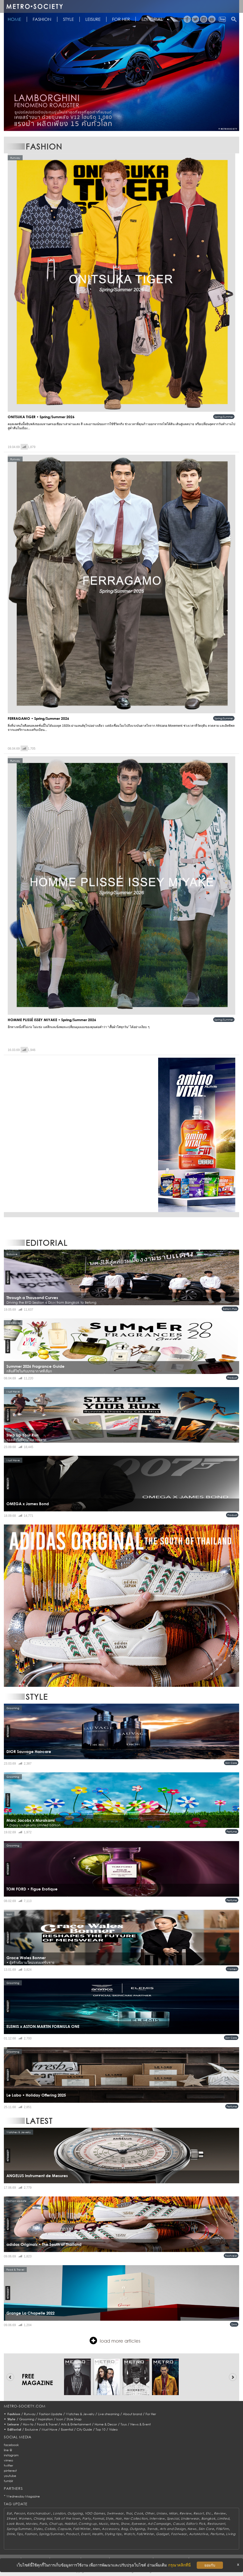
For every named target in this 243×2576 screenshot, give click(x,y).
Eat (9, 2513)
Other (150, 2513)
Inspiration (45, 2419)
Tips (20, 2534)
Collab (49, 2529)
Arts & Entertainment (76, 2424)
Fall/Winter (82, 2529)
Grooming (26, 2419)
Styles (37, 2529)
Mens (114, 2524)
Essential (67, 2429)
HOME (14, 19)
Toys (124, 2424)
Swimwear (115, 2513)
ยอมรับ (209, 2565)
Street (11, 2518)
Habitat (71, 2524)
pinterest (10, 2471)
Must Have (49, 2429)
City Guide (84, 2429)
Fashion (42, 19)
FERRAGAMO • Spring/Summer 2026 (38, 718)
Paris (43, 2524)
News (191, 2529)
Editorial (152, 19)
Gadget (162, 2534)
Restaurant (216, 2524)
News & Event (140, 2424)
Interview (157, 2518)
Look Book (15, 2524)
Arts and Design (173, 2529)
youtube (10, 2476)
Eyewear (138, 2524)
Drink (234, 2324)
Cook (138, 2513)
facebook (11, 2445)
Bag (124, 2529)
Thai (129, 2513)
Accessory (110, 2529)
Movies (31, 2524)
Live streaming (108, 2414)
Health (97, 2534)
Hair (118, 2518)
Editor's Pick (230, 1308)
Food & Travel (47, 2424)
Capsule (64, 2529)
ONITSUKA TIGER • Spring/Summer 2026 (41, 417)
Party (86, 2518)
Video (113, 2429)
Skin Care (231, 1762)
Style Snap (74, 2419)
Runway (29, 2414)
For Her (151, 2414)
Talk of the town (67, 2518)
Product (232, 1377)
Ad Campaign (159, 2524)
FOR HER (121, 19)
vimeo (8, 2460)
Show (125, 2524)
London (59, 2513)
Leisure (93, 19)
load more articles (114, 2340)
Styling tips (113, 2534)
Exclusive (31, 2429)
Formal (98, 2518)
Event (85, 2534)
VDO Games (95, 2513)
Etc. (209, 2513)
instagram (11, 2455)
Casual (178, 2524)
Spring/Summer (223, 416)
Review (185, 2513)
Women (232, 1968)
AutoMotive (198, 2534)
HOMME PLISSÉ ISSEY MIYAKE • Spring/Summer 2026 (52, 1020)
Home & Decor (106, 2424)
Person (19, 2513)
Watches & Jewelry (80, 2414)
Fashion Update (50, 2414)
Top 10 (100, 2429)
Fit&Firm (222, 2529)
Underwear (190, 2518)
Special (173, 2518)
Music (103, 2524)
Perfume (232, 1831)
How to (28, 2424)
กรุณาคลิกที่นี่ (179, 2565)
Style (68, 19)
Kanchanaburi (39, 2513)
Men (96, 2529)
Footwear (231, 2255)
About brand (132, 2414)
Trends (152, 2529)
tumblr (8, 2481)
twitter (8, 2465)
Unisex (161, 2513)
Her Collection (135, 2518)
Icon (59, 2419)
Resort (198, 2513)
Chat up (55, 2524)
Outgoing (75, 2513)
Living (230, 2534)
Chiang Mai (42, 2518)
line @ (8, 2450)
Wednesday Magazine (23, 2496)
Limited (223, 2518)
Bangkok (208, 2518)
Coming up (87, 2524)
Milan (173, 2513)
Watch (129, 2534)
